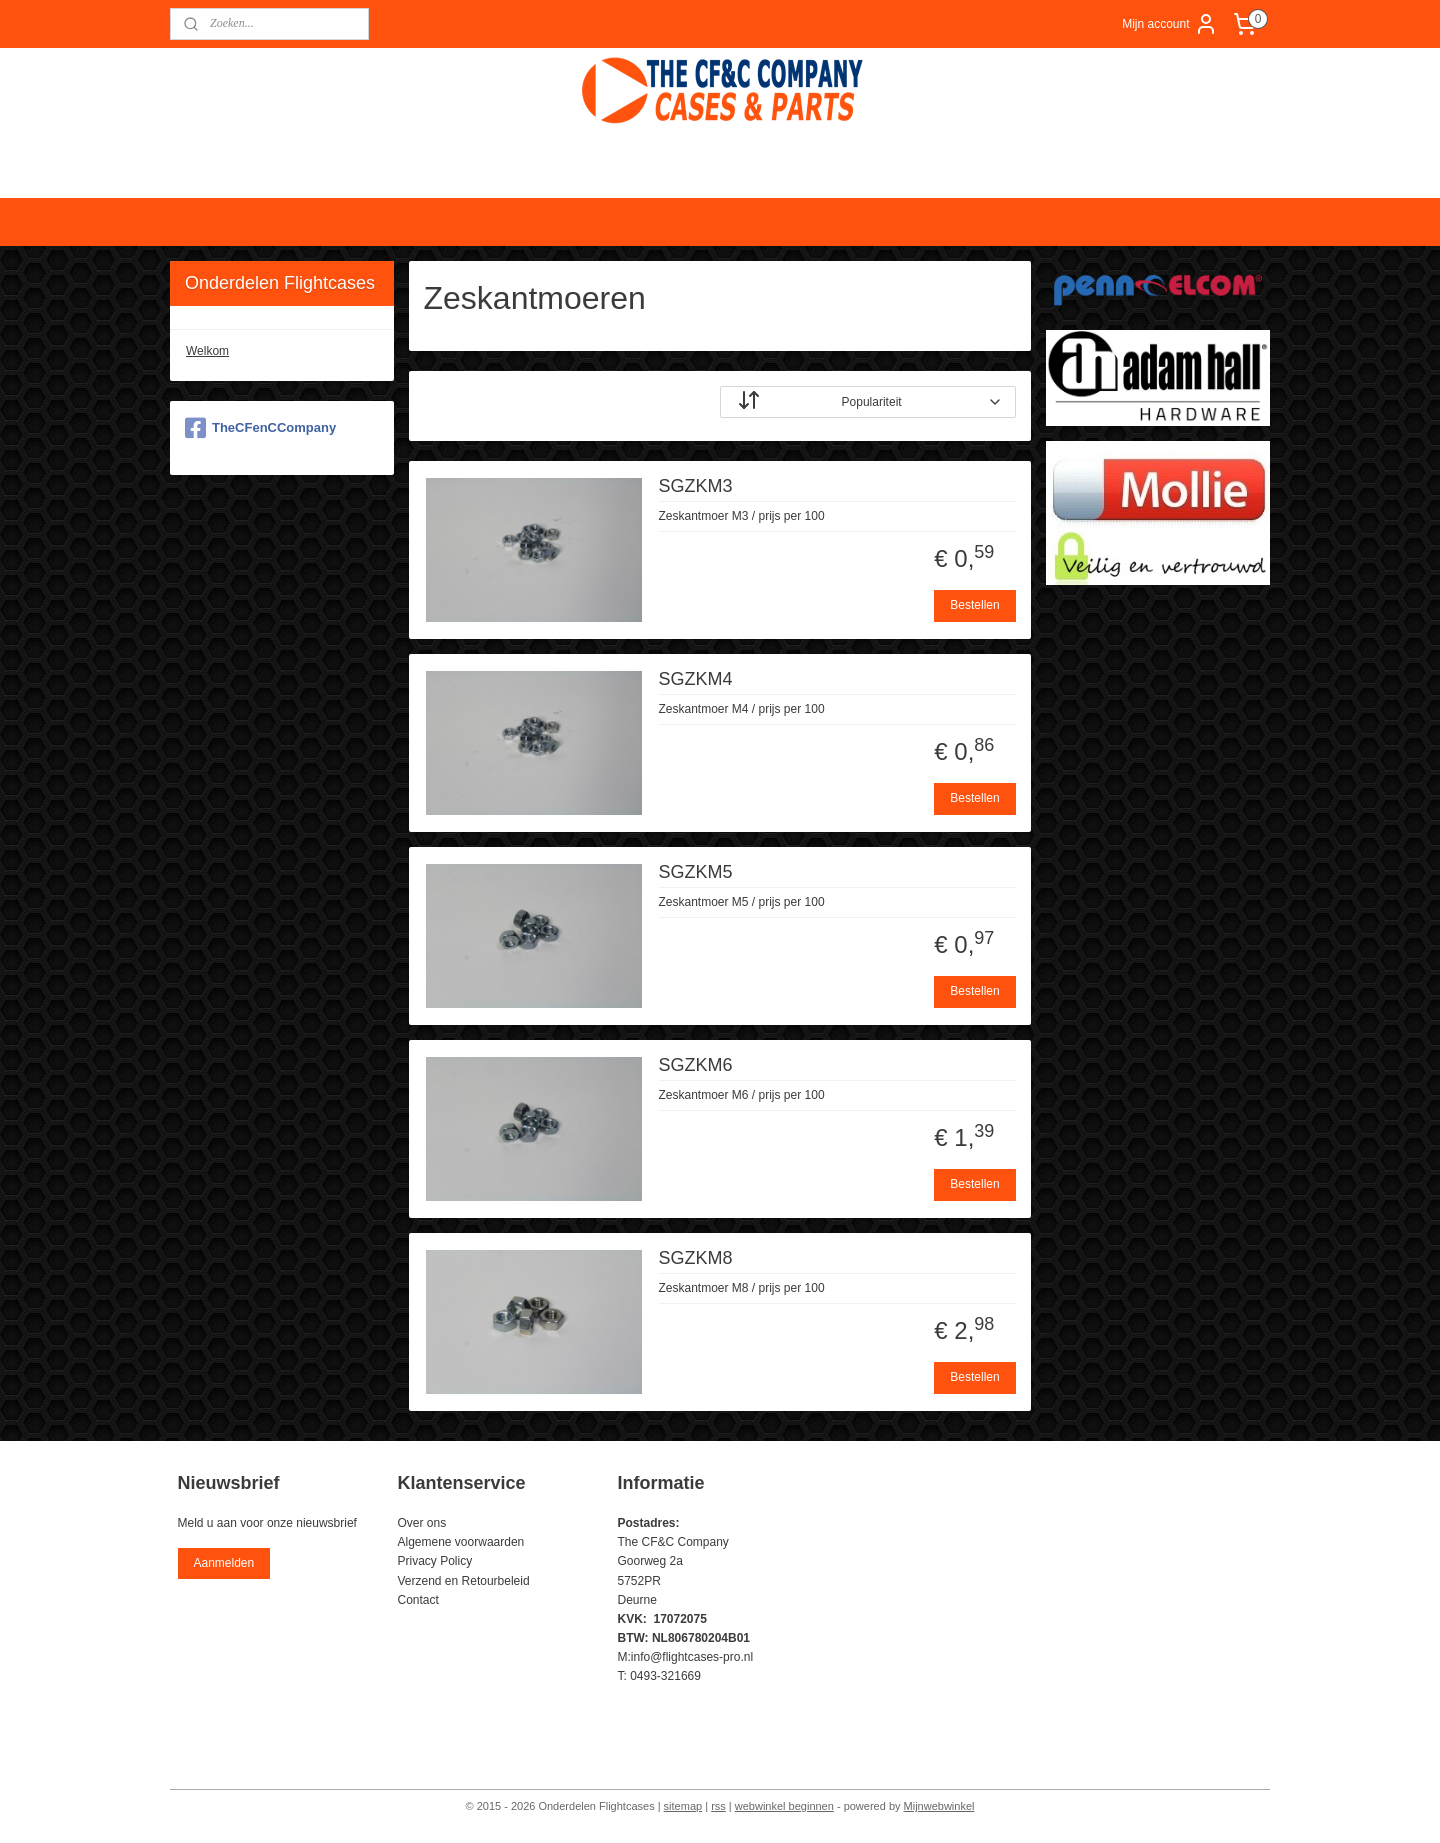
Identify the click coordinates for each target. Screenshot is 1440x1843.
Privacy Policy (435, 1561)
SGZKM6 (696, 1065)
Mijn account (1169, 24)
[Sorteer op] (868, 402)
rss (718, 1806)
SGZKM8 (696, 1258)
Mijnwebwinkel (939, 1806)
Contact (418, 1600)
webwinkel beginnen (784, 1806)
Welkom (207, 351)
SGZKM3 (696, 486)
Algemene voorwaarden (461, 1542)
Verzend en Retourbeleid (464, 1581)
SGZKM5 (696, 872)
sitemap (683, 1806)
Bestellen (975, 605)
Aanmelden (223, 1563)
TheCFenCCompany (260, 428)
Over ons (422, 1523)
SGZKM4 (696, 679)
